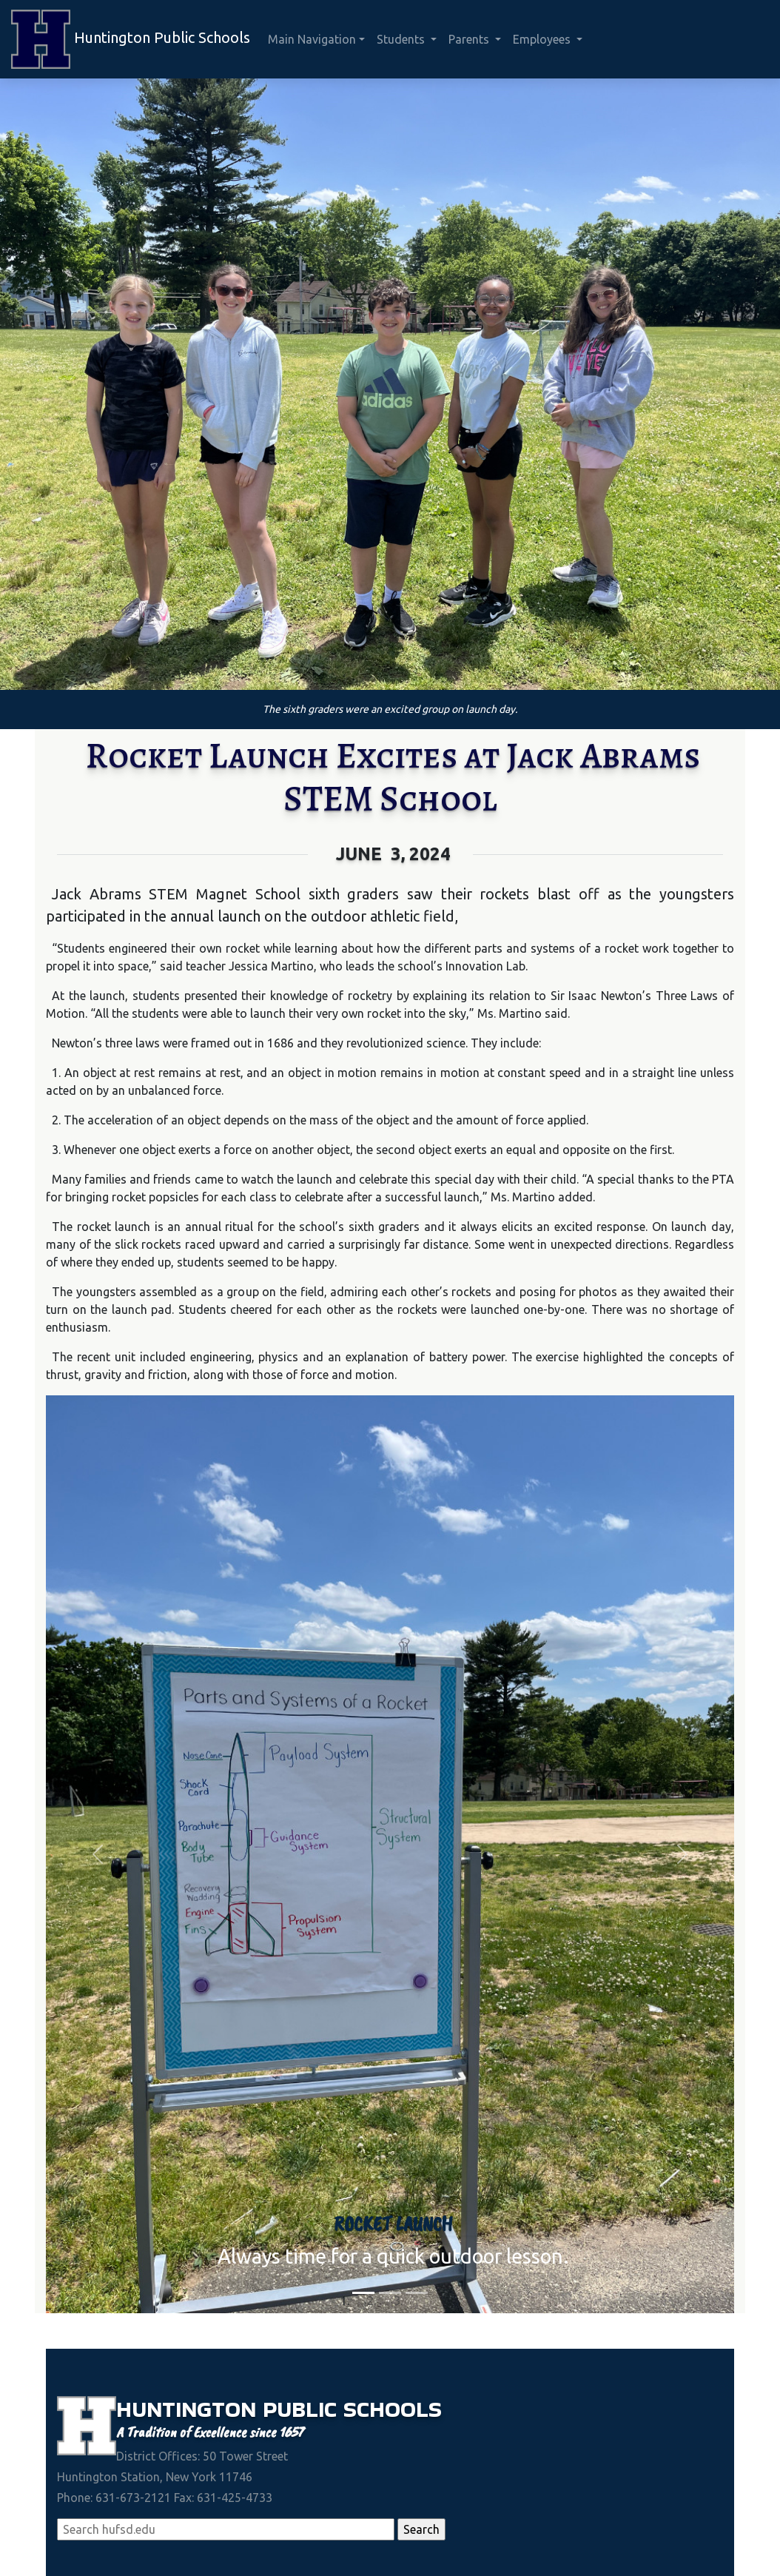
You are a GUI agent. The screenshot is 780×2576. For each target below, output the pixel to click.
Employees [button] (543, 39)
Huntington (189, 2409)
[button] (97, 1854)
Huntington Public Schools (130, 39)
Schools (392, 2409)
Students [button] (402, 39)
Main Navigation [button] (312, 39)
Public (303, 2409)
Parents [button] (470, 39)
